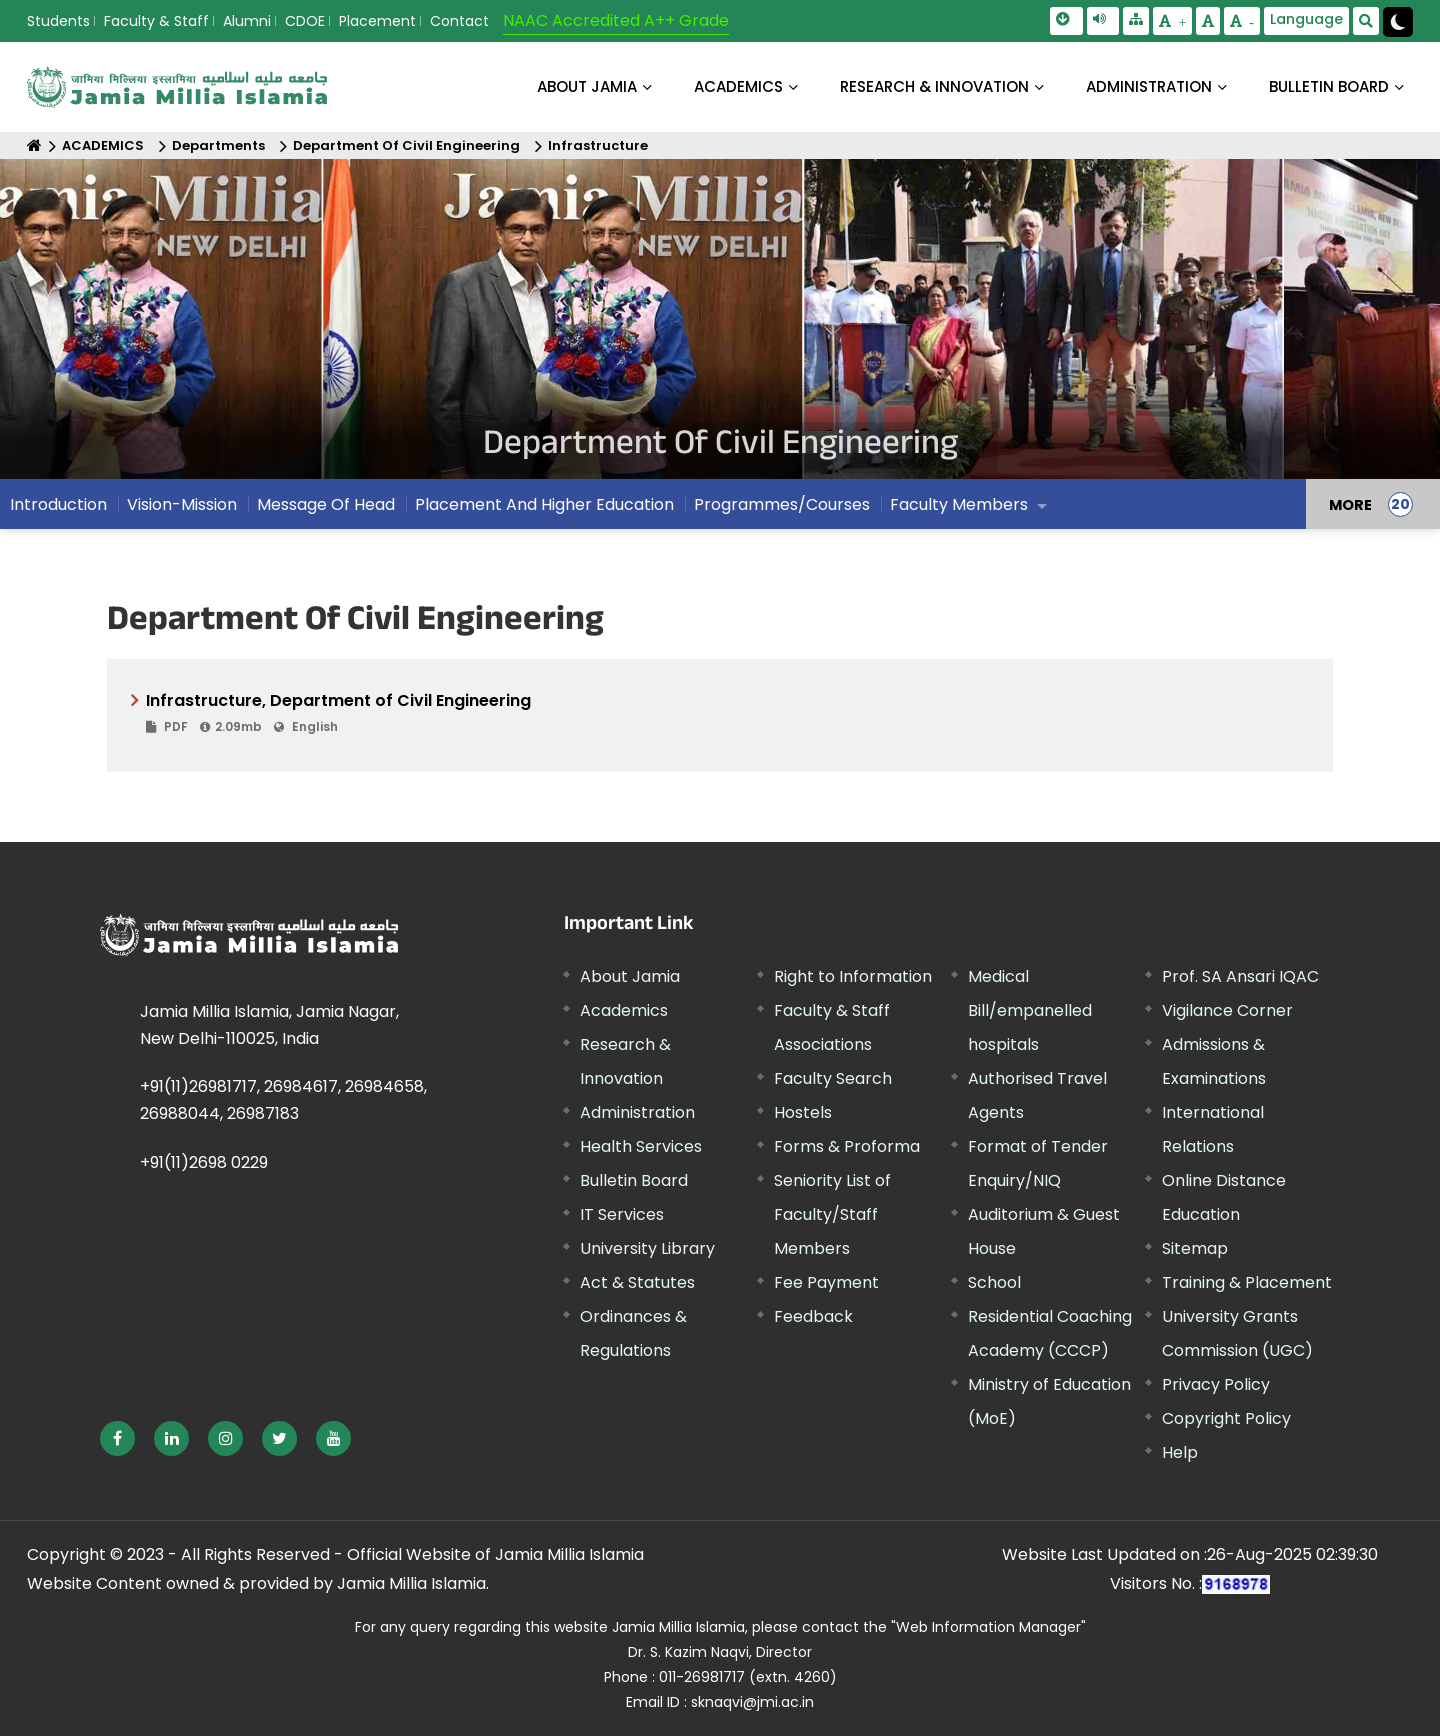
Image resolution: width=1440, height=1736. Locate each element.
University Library (647, 1248)
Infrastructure (598, 145)
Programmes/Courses (782, 504)
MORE (1350, 504)
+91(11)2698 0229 (204, 1162)
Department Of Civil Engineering (406, 145)
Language (1306, 19)
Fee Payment (826, 1282)
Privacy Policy (1216, 1384)
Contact (459, 21)
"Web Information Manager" (988, 1627)
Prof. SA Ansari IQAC (1240, 976)
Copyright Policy (1226, 1418)
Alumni (247, 21)
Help (1180, 1452)
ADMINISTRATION (1149, 86)
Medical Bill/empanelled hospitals (1030, 1010)
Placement (377, 21)
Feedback (813, 1316)
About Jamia (587, 86)
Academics (624, 1010)
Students (58, 21)
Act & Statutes (637, 1282)
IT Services (622, 1214)
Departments (218, 145)
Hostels (803, 1112)
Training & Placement (1247, 1282)
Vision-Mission (182, 504)
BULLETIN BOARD (1329, 86)
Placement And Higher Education (544, 504)
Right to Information (853, 976)
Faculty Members (959, 504)
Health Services (641, 1146)
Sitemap (1195, 1248)
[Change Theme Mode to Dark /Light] (1398, 22)
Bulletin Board (634, 1180)
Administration (637, 1112)
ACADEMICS (738, 86)
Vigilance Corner (1227, 1010)
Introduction (58, 504)
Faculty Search (833, 1078)
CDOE (305, 21)
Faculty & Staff (156, 21)
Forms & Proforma (847, 1146)
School (994, 1282)
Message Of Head (326, 504)
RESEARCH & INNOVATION (934, 86)
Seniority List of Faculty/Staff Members (832, 1214)
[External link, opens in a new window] (117, 1438)
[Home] (34, 145)
